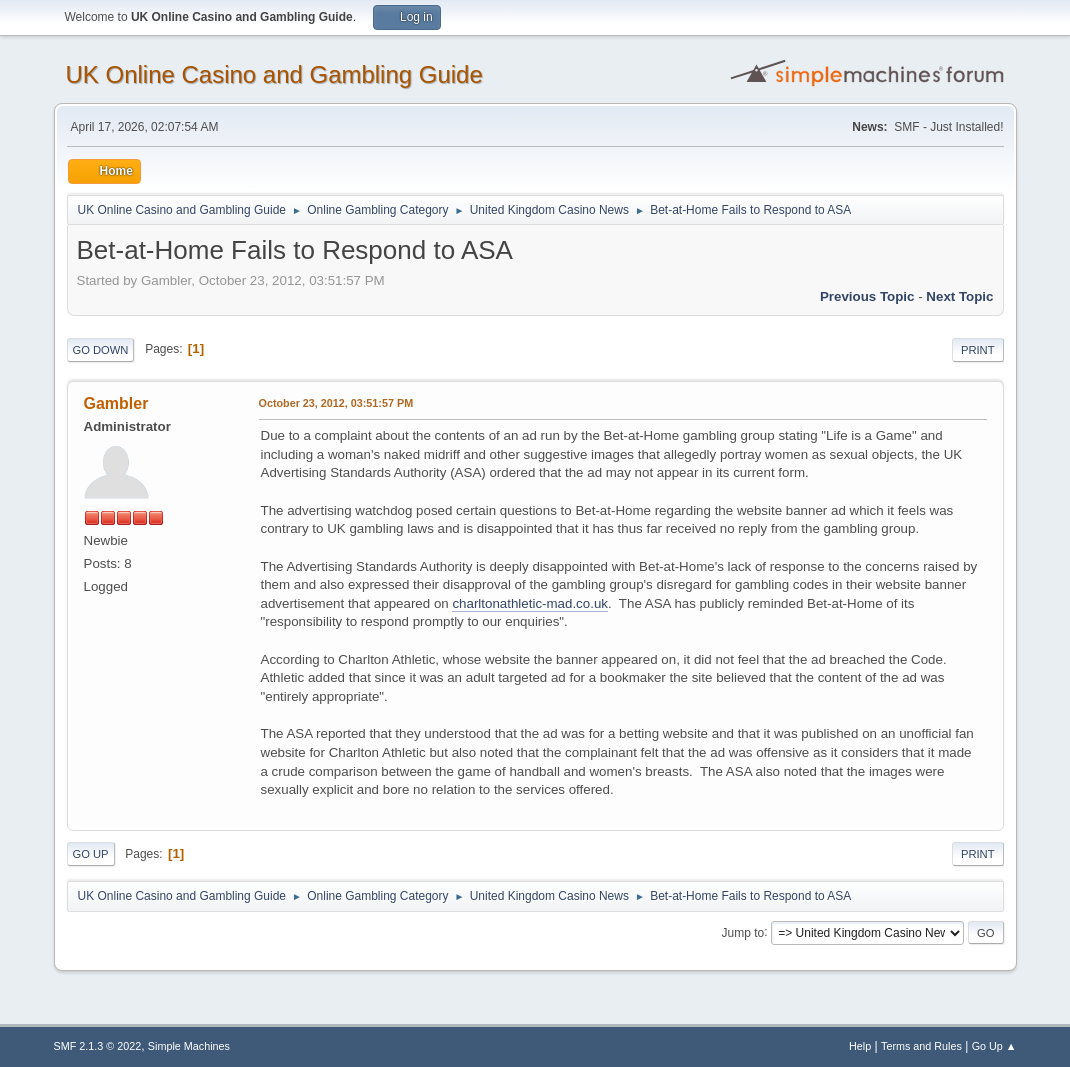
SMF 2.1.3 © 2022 (98, 1046)
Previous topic (867, 296)
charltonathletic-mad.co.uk (530, 603)
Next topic (959, 296)
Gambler (116, 403)
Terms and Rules (921, 1046)
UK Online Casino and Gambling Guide (274, 74)
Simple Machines (189, 1046)
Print (978, 350)
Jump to (743, 932)
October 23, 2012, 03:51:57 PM (336, 403)
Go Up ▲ (994, 1046)
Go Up (91, 854)
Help (860, 1046)
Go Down (101, 350)
